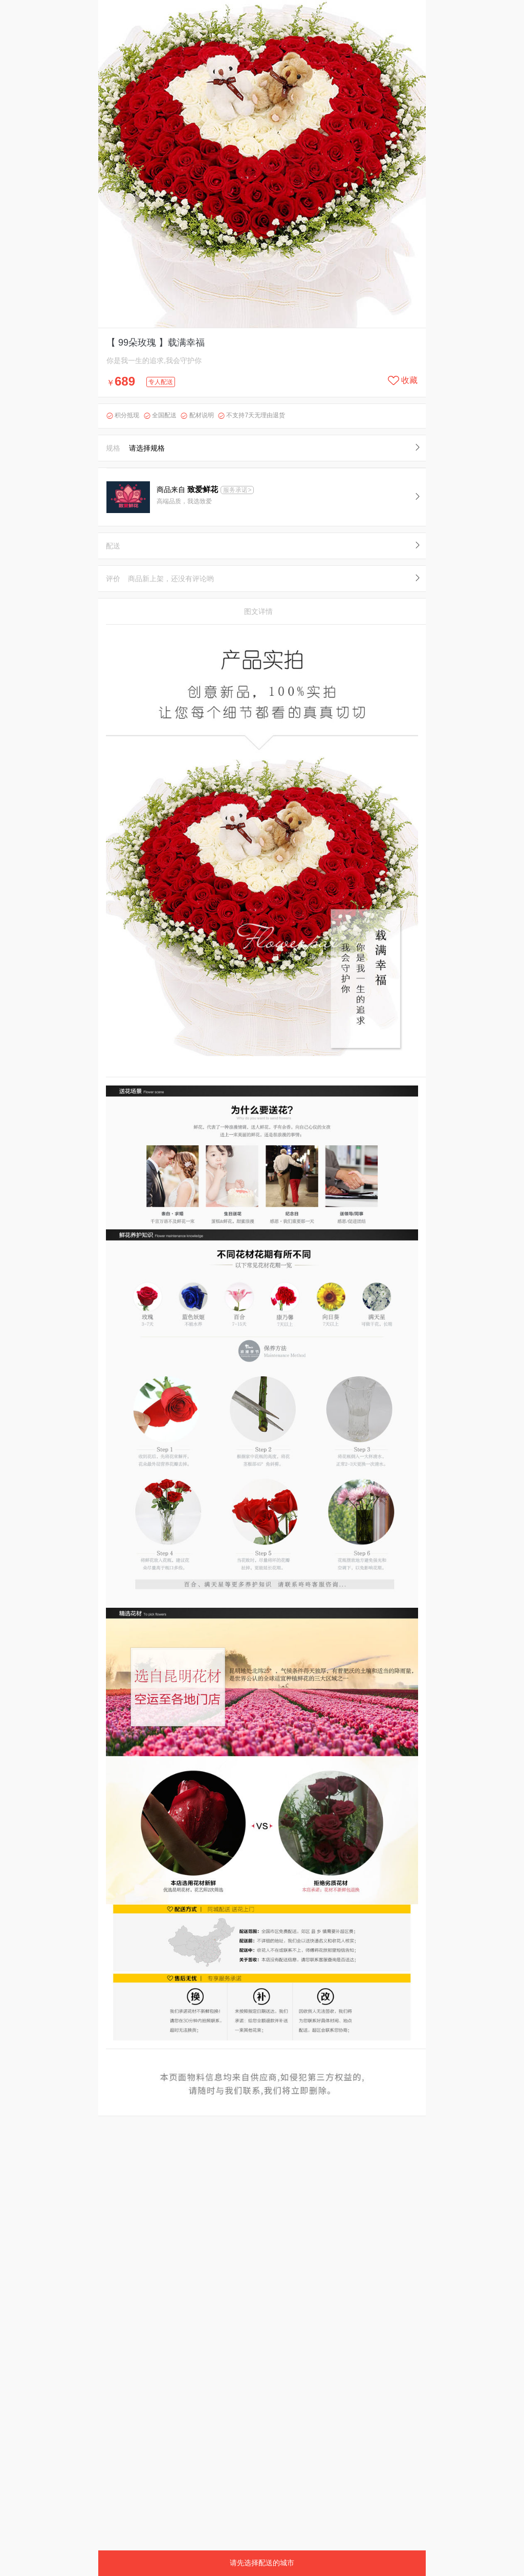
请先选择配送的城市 (262, 2563)
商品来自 (188, 489)
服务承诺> (237, 490)
